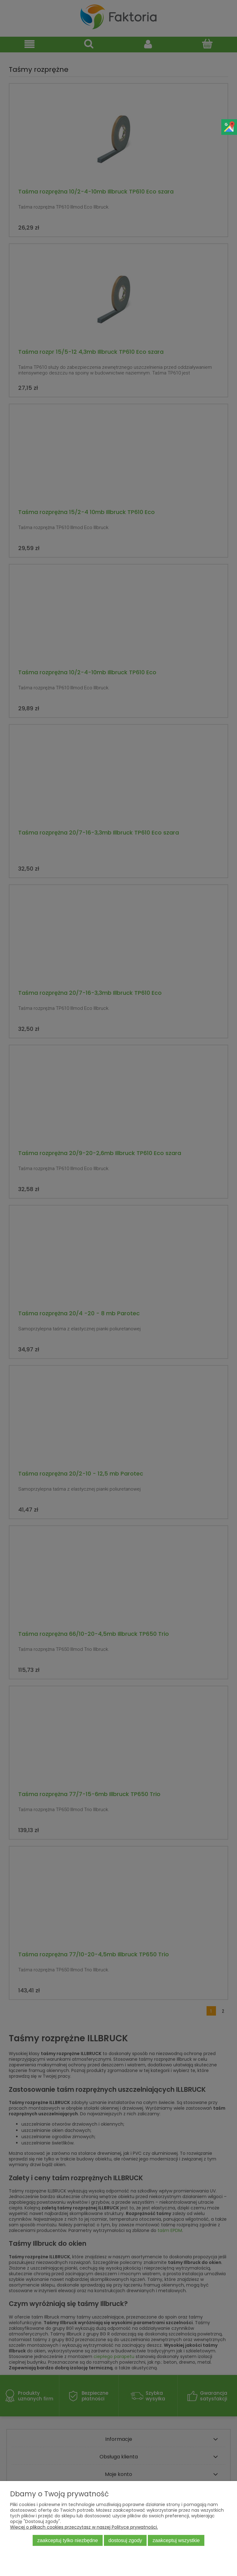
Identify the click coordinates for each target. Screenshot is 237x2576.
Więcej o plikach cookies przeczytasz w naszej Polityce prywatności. (84, 2527)
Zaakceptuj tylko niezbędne (67, 2540)
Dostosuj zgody (125, 2540)
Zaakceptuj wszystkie (176, 2540)
